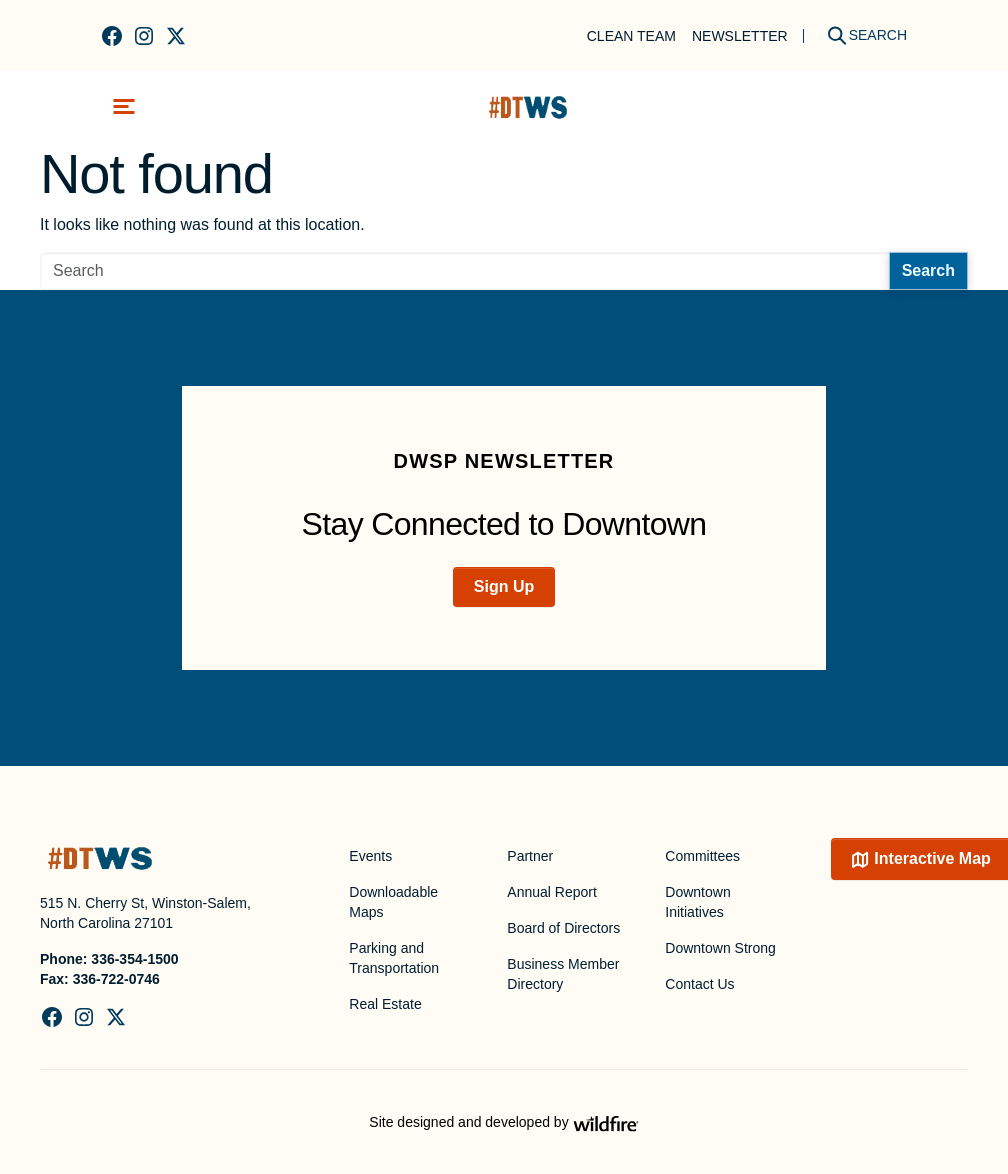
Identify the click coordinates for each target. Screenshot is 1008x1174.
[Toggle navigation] (124, 106)
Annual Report (552, 892)
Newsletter (740, 36)
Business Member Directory (563, 974)
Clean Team (631, 36)
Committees (702, 856)
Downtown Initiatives (697, 902)
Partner (530, 856)
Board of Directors (563, 928)
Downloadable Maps (393, 902)
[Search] (860, 35)
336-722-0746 (116, 979)
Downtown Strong (720, 948)
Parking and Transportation (394, 958)
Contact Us (699, 984)
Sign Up (504, 586)
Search (928, 270)
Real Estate (385, 1004)
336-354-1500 (134, 959)
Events (370, 856)
